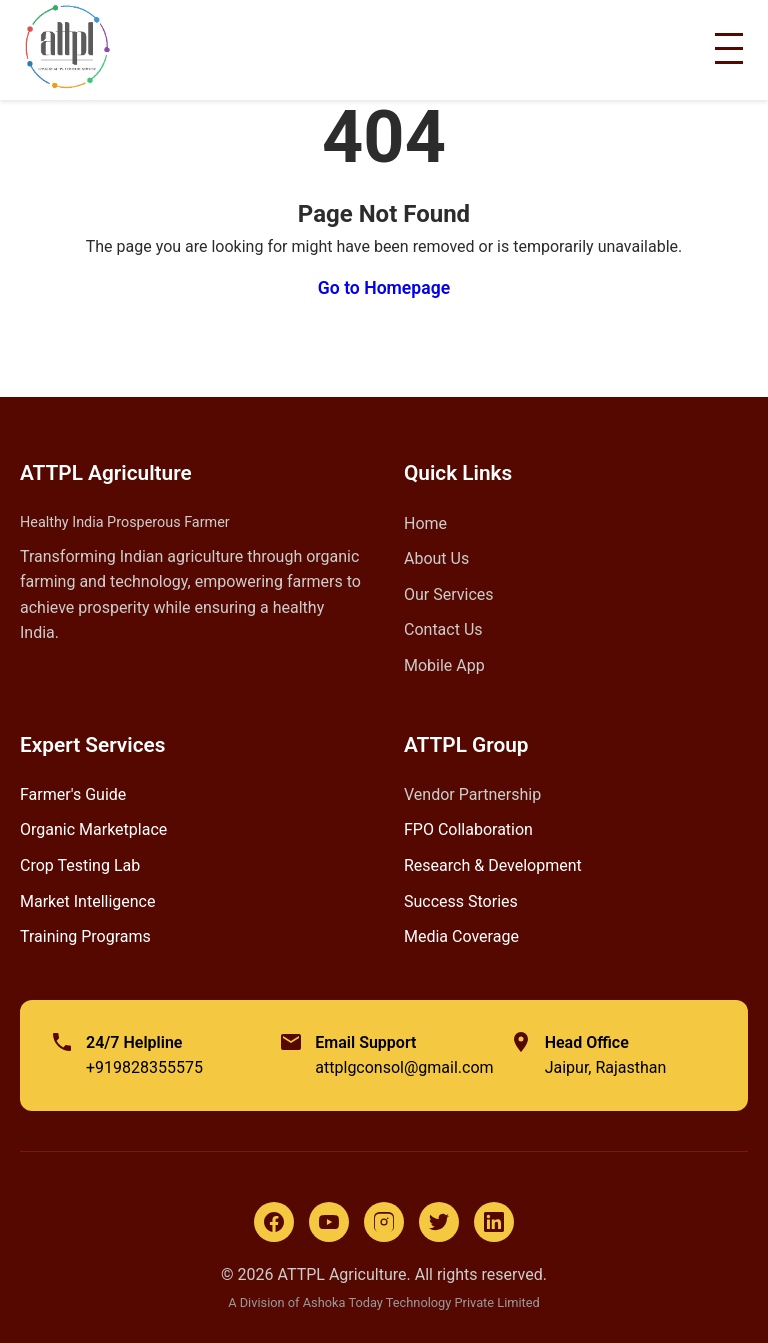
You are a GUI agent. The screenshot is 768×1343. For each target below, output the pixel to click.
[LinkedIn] (494, 1222)
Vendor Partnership (472, 794)
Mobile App (444, 665)
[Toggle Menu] (729, 48)
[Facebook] (274, 1222)
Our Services (449, 594)
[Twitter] (439, 1222)
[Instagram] (384, 1222)
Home (425, 523)
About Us (436, 558)
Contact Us (443, 629)
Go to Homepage (384, 288)
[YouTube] (329, 1222)
